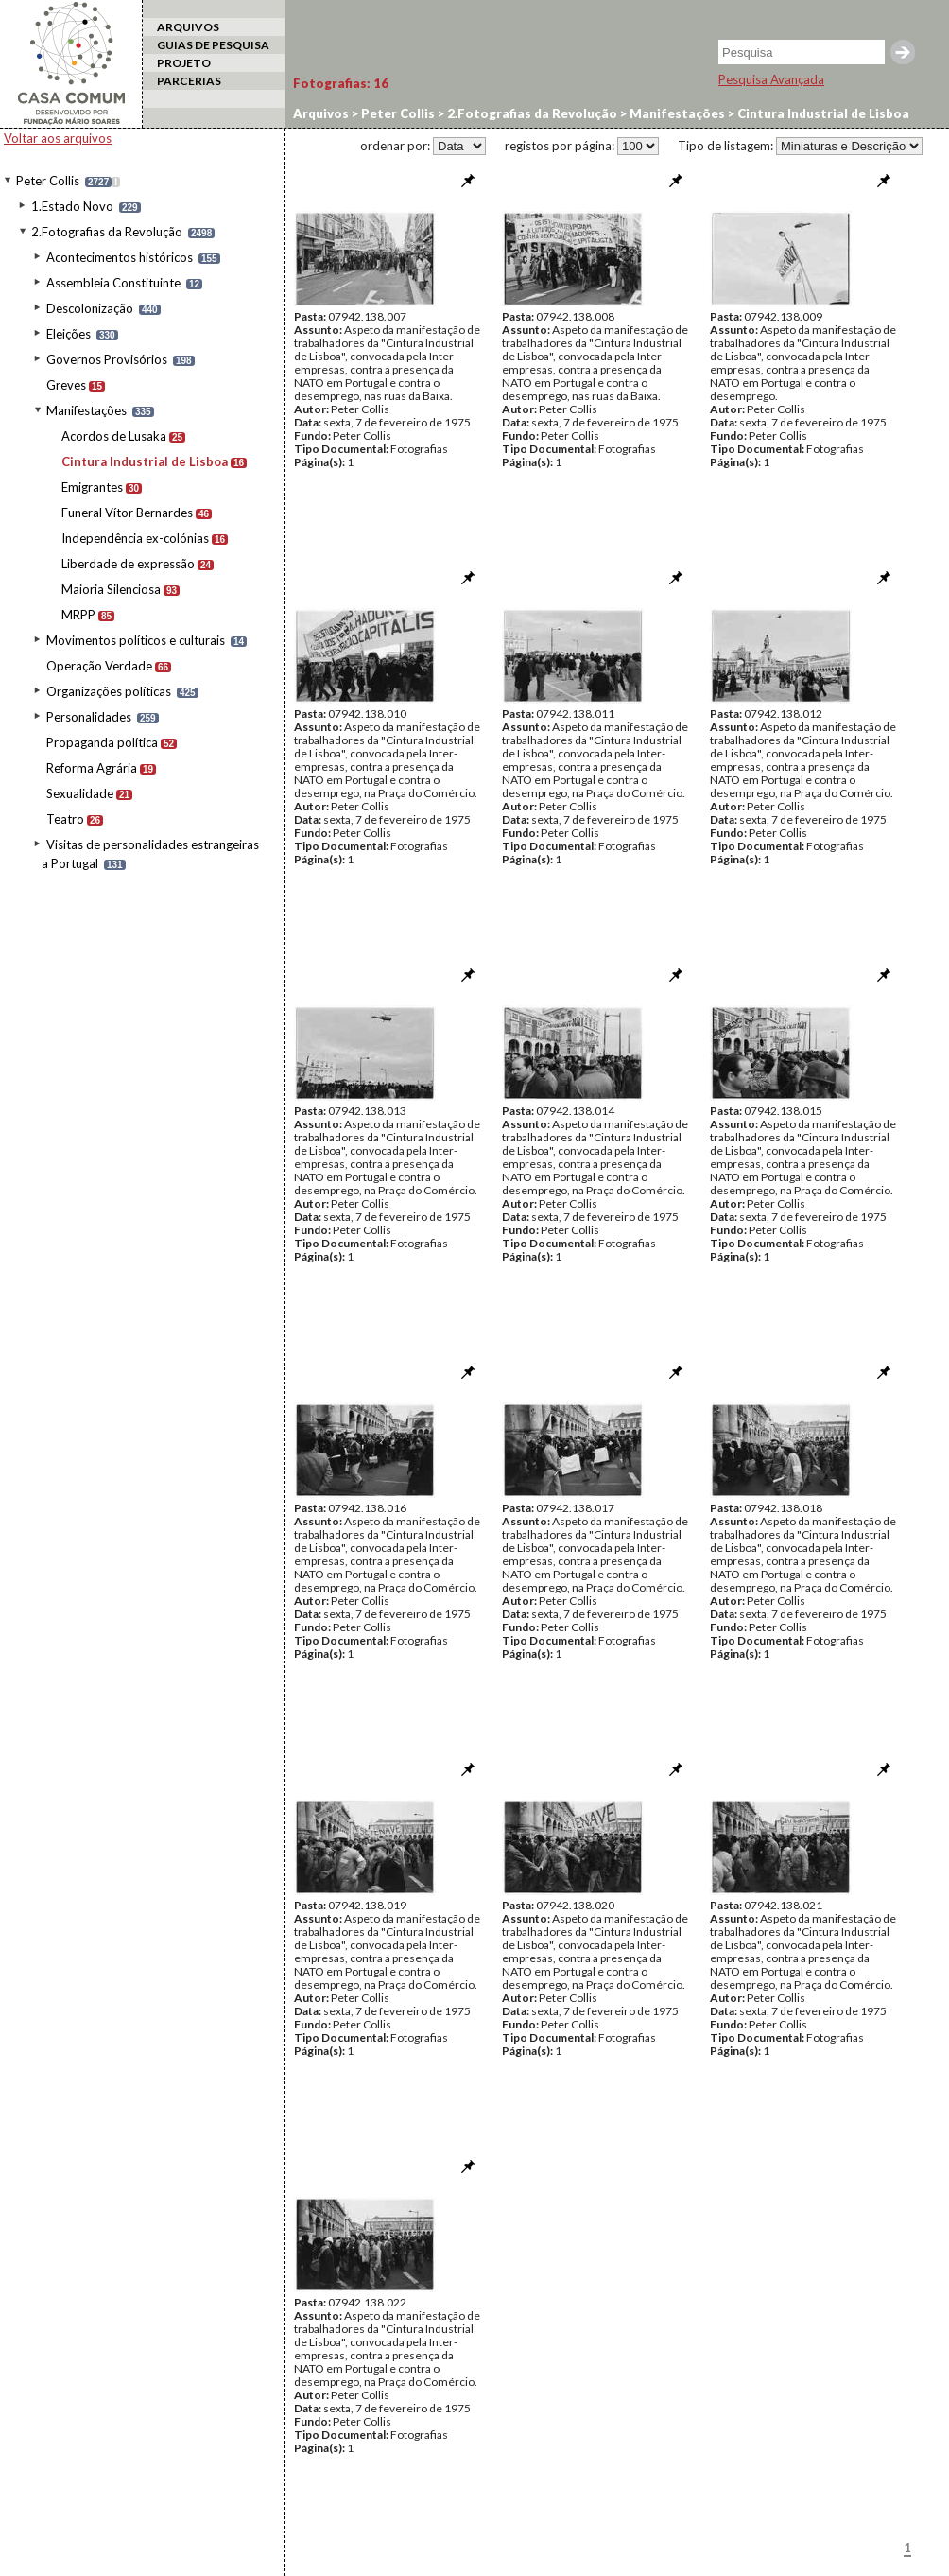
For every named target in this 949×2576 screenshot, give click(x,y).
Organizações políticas (108, 691)
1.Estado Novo (72, 206)
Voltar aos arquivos (58, 138)
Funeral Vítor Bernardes (127, 512)
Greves (66, 384)
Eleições (68, 333)
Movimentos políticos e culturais (135, 640)
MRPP (78, 614)
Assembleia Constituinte (113, 282)
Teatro (65, 819)
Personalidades (88, 716)
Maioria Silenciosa (111, 589)
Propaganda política (102, 742)
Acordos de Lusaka (113, 436)
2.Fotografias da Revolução (106, 231)
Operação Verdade (99, 665)
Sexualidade (79, 793)
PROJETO (184, 63)
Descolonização (89, 308)
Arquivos (321, 113)
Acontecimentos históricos (119, 257)
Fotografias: (340, 83)
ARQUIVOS (188, 27)
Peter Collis (47, 180)
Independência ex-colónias (135, 538)
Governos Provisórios (106, 359)
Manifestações (86, 410)
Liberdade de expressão (128, 563)
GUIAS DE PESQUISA (213, 45)
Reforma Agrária (91, 767)
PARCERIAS (189, 81)
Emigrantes (92, 487)
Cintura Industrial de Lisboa (144, 461)
